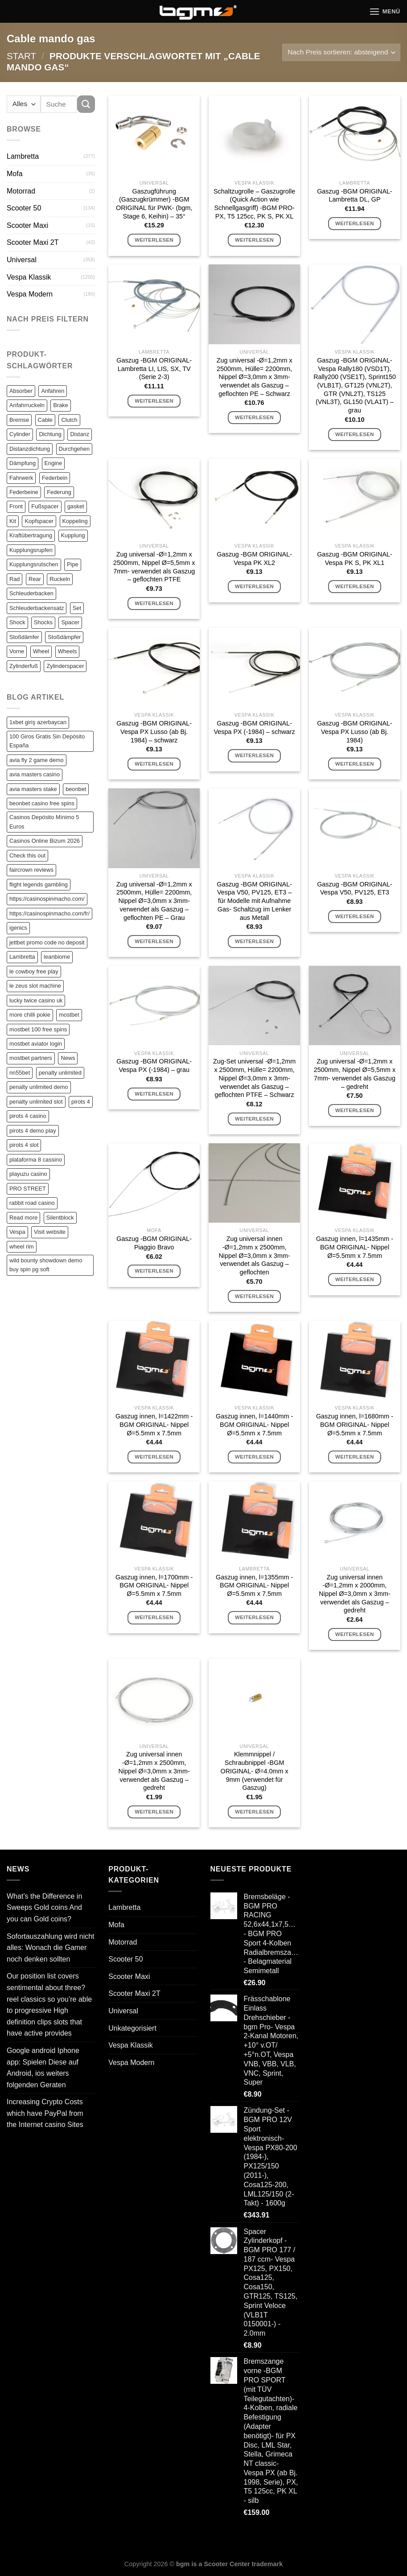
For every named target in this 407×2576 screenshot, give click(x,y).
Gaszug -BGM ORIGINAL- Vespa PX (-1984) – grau (154, 1065)
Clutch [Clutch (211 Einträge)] (69, 419)
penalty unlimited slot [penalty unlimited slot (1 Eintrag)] (36, 1101)
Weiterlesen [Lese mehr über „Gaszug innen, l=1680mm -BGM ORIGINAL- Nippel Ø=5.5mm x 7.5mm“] (354, 1456)
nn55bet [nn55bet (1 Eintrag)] (19, 1072)
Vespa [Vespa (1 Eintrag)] (17, 1231)
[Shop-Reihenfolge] (341, 52)
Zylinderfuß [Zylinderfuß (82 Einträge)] (23, 666)
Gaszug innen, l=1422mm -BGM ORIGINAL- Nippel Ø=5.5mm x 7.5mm (154, 1424)
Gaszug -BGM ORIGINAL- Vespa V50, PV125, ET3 (354, 888)
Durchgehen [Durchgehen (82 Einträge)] (74, 448)
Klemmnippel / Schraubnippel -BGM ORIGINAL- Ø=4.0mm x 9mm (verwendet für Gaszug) (254, 1771)
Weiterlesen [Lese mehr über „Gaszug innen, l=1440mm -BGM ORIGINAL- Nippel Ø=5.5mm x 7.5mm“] (254, 1456)
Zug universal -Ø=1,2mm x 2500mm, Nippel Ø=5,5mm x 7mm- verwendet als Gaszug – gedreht (355, 1074)
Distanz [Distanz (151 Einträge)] (79, 434)
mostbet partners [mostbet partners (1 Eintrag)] (30, 1058)
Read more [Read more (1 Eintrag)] (23, 1217)
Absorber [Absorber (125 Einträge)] (21, 390)
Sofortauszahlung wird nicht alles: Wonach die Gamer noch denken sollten (51, 1948)
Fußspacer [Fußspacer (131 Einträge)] (44, 506)
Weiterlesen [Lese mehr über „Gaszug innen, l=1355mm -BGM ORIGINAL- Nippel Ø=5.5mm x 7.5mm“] (254, 1617)
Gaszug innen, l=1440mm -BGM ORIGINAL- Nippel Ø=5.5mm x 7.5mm (254, 1424)
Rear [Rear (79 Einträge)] (35, 579)
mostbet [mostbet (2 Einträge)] (69, 1014)
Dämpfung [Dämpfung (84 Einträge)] (22, 463)
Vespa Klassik (29, 277)
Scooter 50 (24, 208)
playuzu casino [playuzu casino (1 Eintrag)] (28, 1174)
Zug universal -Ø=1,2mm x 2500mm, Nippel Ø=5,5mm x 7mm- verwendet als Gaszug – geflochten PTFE (154, 567)
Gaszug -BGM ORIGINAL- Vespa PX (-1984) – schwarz (254, 727)
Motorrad (21, 191)
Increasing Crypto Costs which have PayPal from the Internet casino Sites (45, 2113)
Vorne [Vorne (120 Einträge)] (16, 651)
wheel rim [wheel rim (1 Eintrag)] (21, 1246)
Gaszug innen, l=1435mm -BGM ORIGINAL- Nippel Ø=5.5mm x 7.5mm (354, 1247)
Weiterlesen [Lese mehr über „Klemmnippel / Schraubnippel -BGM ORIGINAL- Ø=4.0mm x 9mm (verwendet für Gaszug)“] (254, 1811)
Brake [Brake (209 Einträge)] (60, 405)
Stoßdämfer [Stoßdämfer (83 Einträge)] (24, 637)
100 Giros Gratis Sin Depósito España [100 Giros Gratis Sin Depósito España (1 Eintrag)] (47, 741)
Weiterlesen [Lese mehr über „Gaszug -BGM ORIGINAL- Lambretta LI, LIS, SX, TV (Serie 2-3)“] (154, 401)
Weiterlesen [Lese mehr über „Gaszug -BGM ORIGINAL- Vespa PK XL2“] (254, 586)
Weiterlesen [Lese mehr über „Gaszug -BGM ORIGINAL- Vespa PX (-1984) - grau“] (154, 1093)
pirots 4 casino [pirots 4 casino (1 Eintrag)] (27, 1116)
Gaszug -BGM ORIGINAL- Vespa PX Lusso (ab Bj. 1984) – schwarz (154, 731)
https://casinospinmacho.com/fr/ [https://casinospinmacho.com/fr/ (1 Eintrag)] (49, 913)
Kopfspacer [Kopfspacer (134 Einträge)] (39, 521)
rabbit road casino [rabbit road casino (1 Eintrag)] (32, 1202)
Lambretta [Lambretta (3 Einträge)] (22, 956)
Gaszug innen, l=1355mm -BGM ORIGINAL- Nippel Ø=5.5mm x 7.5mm (254, 1585)
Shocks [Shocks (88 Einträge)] (43, 622)
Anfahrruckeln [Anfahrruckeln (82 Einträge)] (27, 405)
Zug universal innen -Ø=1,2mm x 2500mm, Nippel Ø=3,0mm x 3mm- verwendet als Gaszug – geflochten (254, 1255)
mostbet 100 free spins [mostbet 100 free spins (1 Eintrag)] (38, 1029)
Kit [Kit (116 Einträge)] (12, 521)
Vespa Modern (30, 294)
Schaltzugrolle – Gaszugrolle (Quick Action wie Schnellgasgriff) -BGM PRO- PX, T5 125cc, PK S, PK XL (254, 204)
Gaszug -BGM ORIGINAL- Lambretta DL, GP (354, 195)
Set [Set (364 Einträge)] (77, 608)
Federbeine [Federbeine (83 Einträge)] (23, 492)
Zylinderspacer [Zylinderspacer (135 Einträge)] (65, 666)
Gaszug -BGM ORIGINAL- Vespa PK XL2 (254, 558)
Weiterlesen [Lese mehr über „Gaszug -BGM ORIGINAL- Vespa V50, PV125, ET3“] (354, 916)
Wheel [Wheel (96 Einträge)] (41, 651)
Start (21, 56)
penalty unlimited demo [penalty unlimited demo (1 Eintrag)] (38, 1087)
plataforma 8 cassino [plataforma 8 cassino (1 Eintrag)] (35, 1159)
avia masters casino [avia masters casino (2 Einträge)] (34, 774)
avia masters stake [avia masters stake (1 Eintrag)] (33, 789)
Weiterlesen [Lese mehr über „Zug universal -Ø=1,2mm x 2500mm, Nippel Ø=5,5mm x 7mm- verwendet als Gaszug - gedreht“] (354, 1110)
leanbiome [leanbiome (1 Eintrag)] (57, 956)
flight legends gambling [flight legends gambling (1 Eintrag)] (38, 884)
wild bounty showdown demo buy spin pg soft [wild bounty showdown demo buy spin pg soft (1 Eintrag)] (45, 1265)
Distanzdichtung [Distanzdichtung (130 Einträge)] (29, 448)
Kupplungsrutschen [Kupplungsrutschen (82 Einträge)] (33, 564)
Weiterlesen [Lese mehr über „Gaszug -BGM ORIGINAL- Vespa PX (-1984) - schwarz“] (254, 755)
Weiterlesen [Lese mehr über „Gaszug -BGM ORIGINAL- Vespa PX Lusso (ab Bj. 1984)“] (354, 764)
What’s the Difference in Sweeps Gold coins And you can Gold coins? (44, 1907)
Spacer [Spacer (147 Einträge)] (70, 622)
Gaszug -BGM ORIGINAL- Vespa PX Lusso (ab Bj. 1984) (354, 731)
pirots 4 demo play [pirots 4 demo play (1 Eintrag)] (32, 1130)
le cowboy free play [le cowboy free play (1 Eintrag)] (33, 971)
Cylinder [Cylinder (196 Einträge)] (19, 434)
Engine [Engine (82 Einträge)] (53, 463)
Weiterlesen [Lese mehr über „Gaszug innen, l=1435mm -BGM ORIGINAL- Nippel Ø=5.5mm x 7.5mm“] (354, 1279)
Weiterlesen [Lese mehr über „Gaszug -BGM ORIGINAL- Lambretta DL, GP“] (354, 223)
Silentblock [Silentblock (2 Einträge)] (60, 1217)
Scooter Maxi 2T (32, 242)
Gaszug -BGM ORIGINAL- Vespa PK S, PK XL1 (354, 558)
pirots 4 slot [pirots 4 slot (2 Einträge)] (23, 1145)
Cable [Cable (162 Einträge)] (45, 419)
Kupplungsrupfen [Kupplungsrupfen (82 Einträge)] (31, 550)
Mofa (15, 173)
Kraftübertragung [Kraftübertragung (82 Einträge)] (30, 535)
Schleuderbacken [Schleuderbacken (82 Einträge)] (31, 593)
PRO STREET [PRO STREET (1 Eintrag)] (27, 1188)
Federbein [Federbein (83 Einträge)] (55, 477)
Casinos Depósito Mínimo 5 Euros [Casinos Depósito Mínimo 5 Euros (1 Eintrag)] (44, 821)
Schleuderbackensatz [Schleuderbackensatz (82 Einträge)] (36, 608)
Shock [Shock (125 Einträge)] (17, 622)
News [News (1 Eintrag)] (68, 1058)
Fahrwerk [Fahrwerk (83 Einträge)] (21, 477)
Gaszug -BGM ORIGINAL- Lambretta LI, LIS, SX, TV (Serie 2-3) (154, 368)
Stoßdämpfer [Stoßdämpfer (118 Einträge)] (64, 637)
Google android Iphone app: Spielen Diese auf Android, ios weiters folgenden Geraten (43, 2068)
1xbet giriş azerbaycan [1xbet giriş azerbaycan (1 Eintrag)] (37, 722)
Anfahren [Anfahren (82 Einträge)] (52, 390)
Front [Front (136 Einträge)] (16, 506)
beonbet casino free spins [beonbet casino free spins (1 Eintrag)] (41, 803)
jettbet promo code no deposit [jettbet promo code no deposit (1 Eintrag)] (47, 942)
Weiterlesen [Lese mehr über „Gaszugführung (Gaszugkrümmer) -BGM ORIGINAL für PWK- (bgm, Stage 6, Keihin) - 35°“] (154, 240)
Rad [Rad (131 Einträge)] (14, 579)
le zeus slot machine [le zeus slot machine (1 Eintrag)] (35, 985)
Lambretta (23, 156)
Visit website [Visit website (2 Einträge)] (50, 1231)
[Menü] (384, 11)
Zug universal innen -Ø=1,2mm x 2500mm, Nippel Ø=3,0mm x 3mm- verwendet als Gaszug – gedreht (154, 1771)
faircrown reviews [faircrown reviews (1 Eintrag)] (31, 869)
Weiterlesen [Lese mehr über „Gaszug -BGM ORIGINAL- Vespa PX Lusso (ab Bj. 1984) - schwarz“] (154, 764)
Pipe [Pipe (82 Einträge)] (72, 564)
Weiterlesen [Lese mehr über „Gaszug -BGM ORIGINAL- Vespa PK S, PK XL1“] (354, 586)
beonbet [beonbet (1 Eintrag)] (76, 789)
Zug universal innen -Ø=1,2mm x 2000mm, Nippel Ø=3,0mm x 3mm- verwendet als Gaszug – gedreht (354, 1594)
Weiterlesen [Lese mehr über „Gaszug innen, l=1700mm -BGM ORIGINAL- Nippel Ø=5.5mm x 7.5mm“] (154, 1617)
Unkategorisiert (132, 2028)
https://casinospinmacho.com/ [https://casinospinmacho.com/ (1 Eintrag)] (47, 898)
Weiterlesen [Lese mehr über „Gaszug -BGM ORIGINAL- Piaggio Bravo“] (154, 1271)
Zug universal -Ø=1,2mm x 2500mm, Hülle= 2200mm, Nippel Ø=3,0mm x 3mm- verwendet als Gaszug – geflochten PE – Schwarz (254, 377)
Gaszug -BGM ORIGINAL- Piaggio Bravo (154, 1243)
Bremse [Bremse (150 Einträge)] (19, 419)
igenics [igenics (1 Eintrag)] (18, 927)
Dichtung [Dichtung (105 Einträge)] (50, 434)
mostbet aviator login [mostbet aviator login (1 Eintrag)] (35, 1043)
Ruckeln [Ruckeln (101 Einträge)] (59, 579)
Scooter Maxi (27, 225)
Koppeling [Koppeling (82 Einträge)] (75, 521)
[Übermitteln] (86, 104)
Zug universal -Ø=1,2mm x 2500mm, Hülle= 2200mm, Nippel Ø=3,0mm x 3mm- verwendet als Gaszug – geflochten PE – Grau (154, 901)
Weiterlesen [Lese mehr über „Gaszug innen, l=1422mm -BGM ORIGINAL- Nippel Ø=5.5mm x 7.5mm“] (154, 1456)
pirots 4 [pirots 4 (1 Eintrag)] (80, 1101)
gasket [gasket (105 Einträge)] (75, 506)
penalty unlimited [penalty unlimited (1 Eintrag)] (60, 1072)
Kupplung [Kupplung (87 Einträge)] (73, 535)
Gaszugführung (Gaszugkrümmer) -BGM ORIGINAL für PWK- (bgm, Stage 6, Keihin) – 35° (154, 204)
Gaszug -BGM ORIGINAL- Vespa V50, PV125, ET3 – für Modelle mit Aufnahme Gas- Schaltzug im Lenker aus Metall (254, 901)
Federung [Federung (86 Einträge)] (59, 492)
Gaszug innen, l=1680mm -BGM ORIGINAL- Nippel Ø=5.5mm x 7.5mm (354, 1424)
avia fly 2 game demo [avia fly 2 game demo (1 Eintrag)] (36, 760)
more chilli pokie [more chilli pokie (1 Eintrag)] (29, 1014)
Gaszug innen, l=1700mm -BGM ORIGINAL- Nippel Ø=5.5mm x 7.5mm (154, 1585)
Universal (22, 260)
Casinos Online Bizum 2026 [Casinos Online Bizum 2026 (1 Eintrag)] (44, 840)
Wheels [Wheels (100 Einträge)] (67, 651)
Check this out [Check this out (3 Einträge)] (27, 855)
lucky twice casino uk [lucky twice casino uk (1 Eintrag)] (35, 1000)
